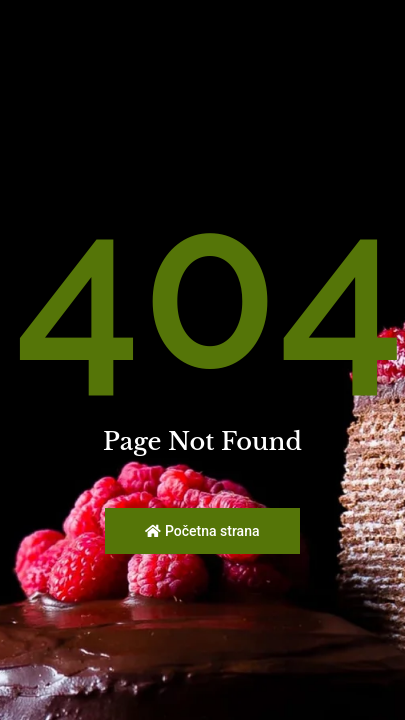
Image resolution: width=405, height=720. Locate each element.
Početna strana (202, 531)
